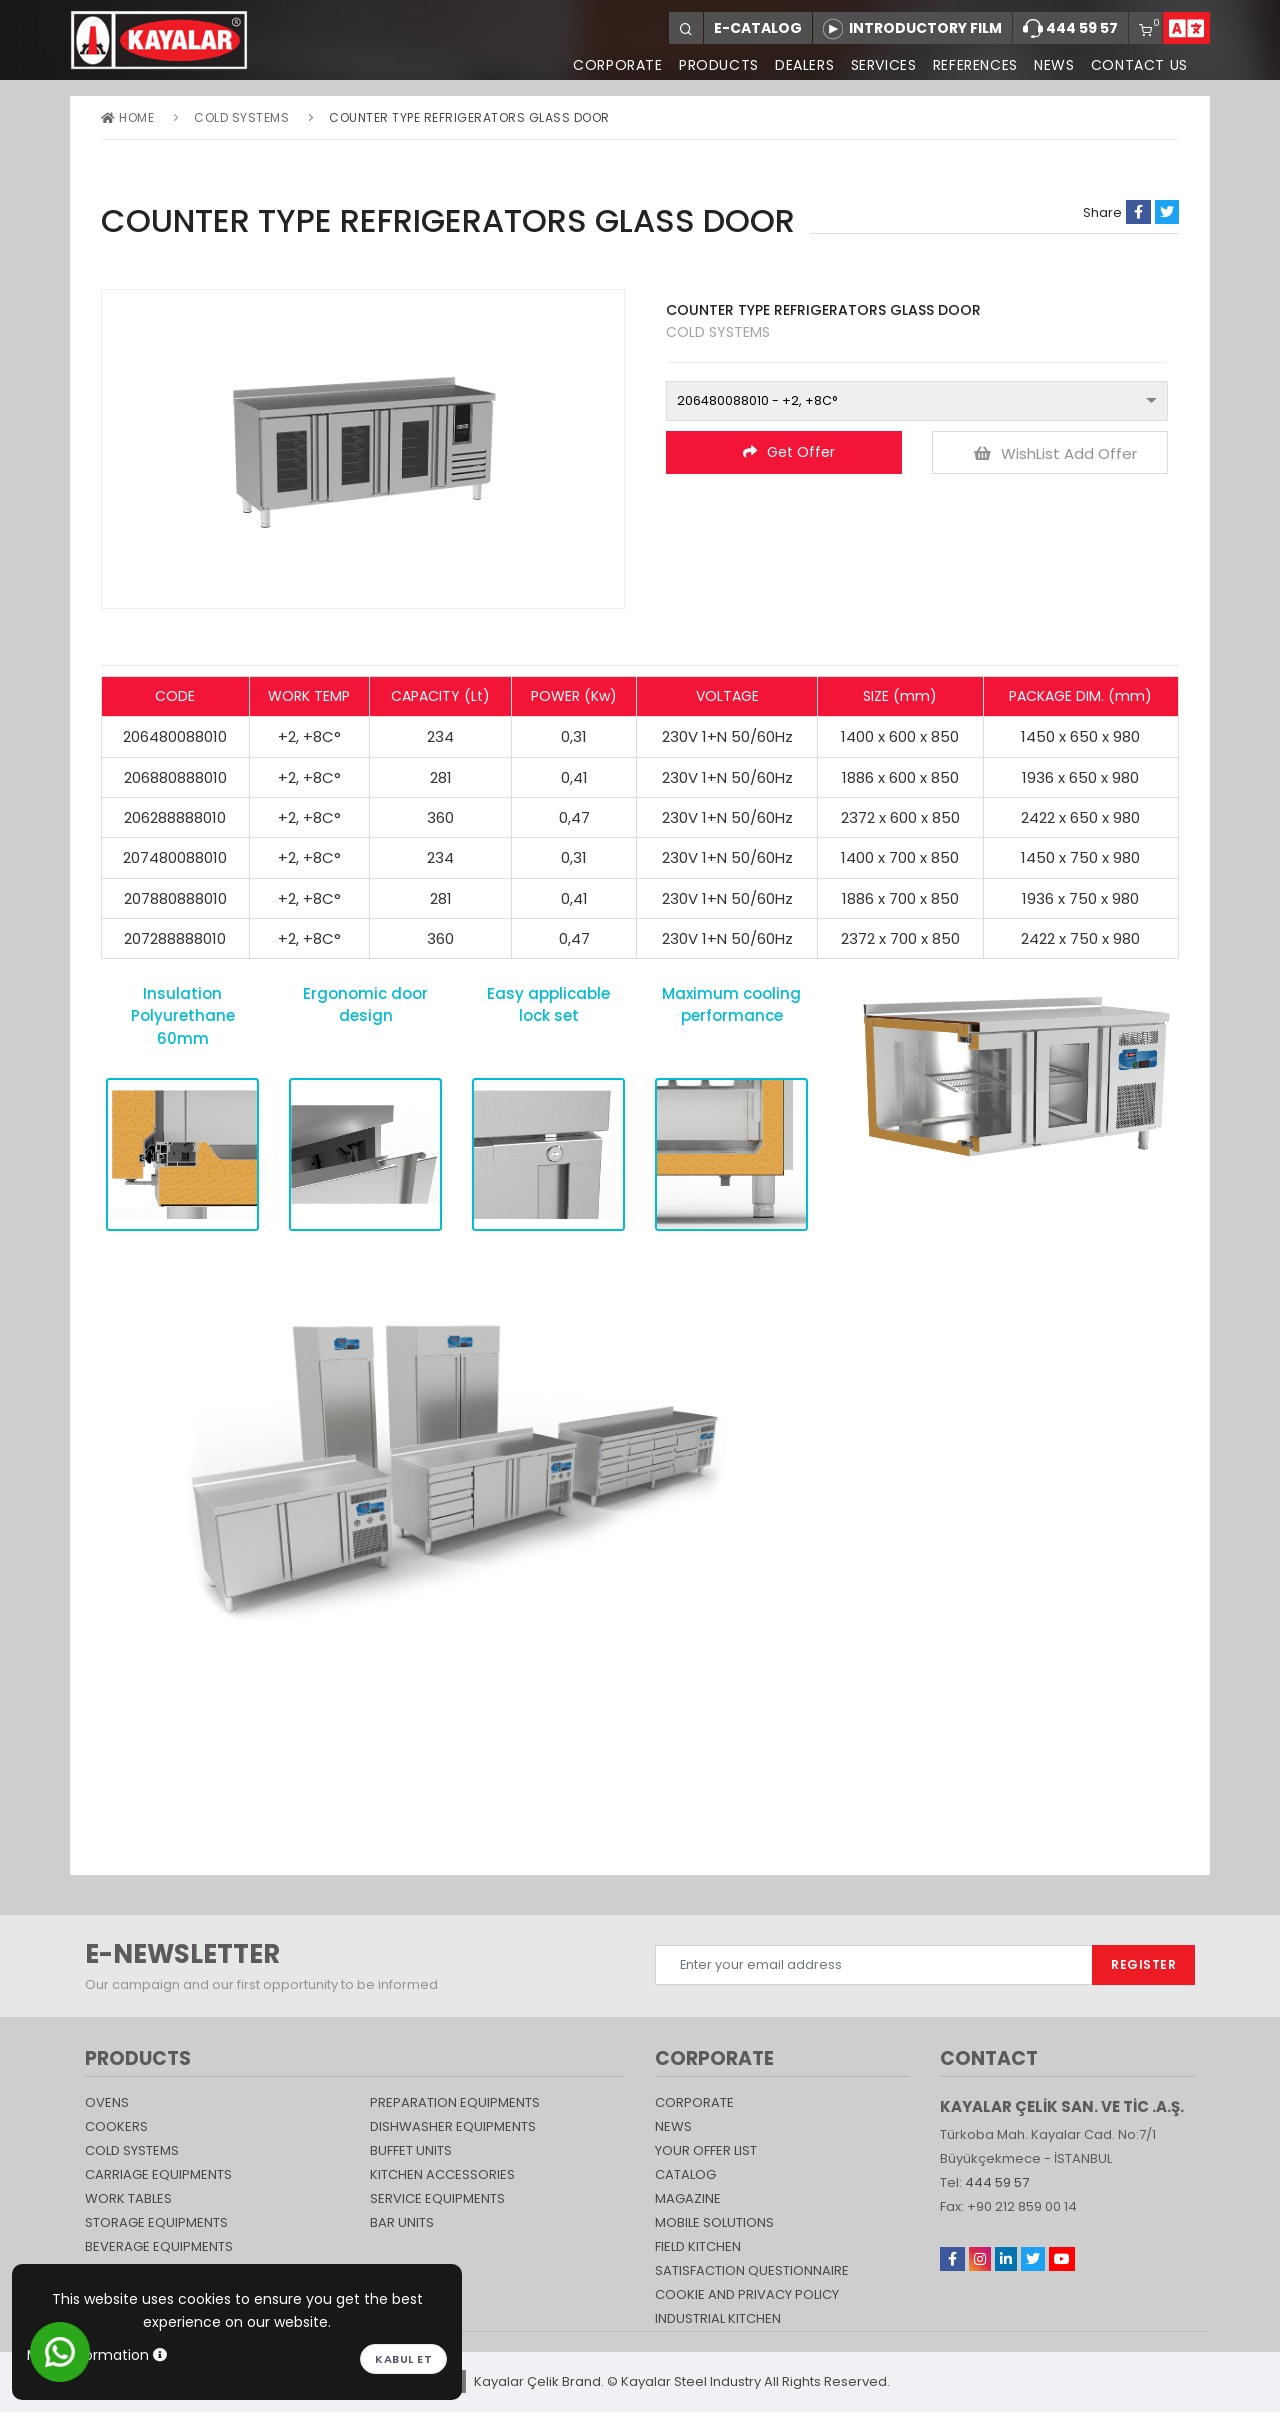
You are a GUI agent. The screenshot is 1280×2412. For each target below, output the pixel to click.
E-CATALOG (758, 28)
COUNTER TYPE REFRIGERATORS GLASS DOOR (469, 117)
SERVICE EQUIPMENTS (437, 2198)
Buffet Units (411, 2150)
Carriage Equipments (158, 2174)
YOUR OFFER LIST (706, 2150)
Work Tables (128, 2198)
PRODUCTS (709, 65)
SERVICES (877, 65)
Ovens (107, 2102)
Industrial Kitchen (718, 2318)
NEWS (1051, 65)
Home (127, 117)
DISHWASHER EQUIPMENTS (453, 2126)
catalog (685, 2174)
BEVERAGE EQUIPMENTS (159, 2246)
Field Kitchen (698, 2246)
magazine (688, 2198)
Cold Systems (241, 117)
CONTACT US (1137, 65)
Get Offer (789, 452)
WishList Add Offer (1055, 453)
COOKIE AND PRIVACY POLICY (747, 2294)
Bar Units (402, 2222)
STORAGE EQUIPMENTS (156, 2222)
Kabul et (403, 2359)
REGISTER (1143, 1964)
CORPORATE (605, 65)
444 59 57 (1070, 29)
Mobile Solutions (714, 2222)
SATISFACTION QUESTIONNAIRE (752, 2270)
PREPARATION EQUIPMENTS (455, 2102)
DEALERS (796, 65)
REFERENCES (970, 65)
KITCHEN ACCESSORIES (442, 2174)
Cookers (116, 2126)
